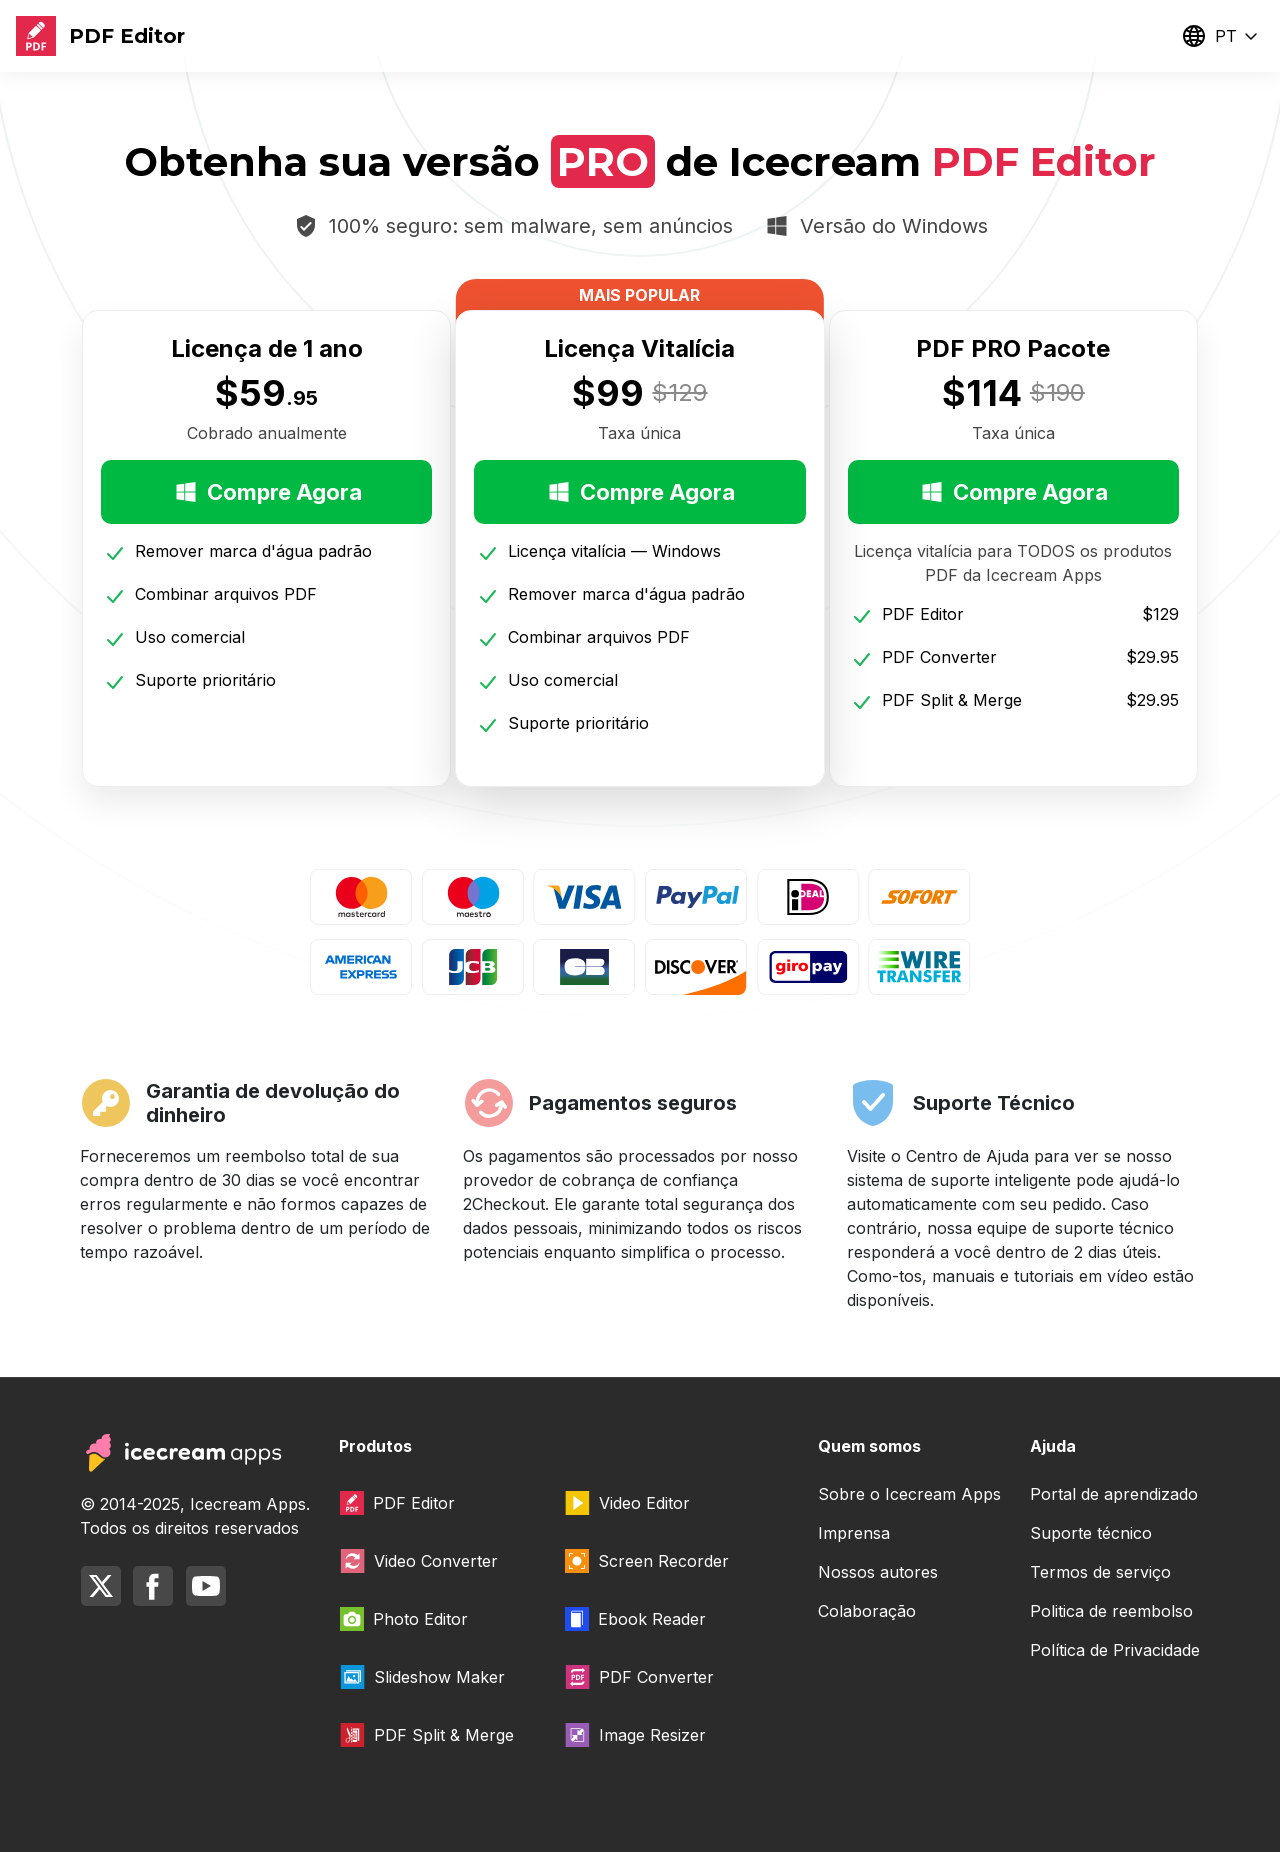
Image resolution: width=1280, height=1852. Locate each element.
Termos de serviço (1100, 1572)
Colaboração (867, 1611)
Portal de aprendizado (1114, 1494)
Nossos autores (878, 1572)
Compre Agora (267, 492)
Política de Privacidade (1115, 1650)
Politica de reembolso (1111, 1611)
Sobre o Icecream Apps (909, 1494)
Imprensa (854, 1533)
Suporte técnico (1091, 1533)
